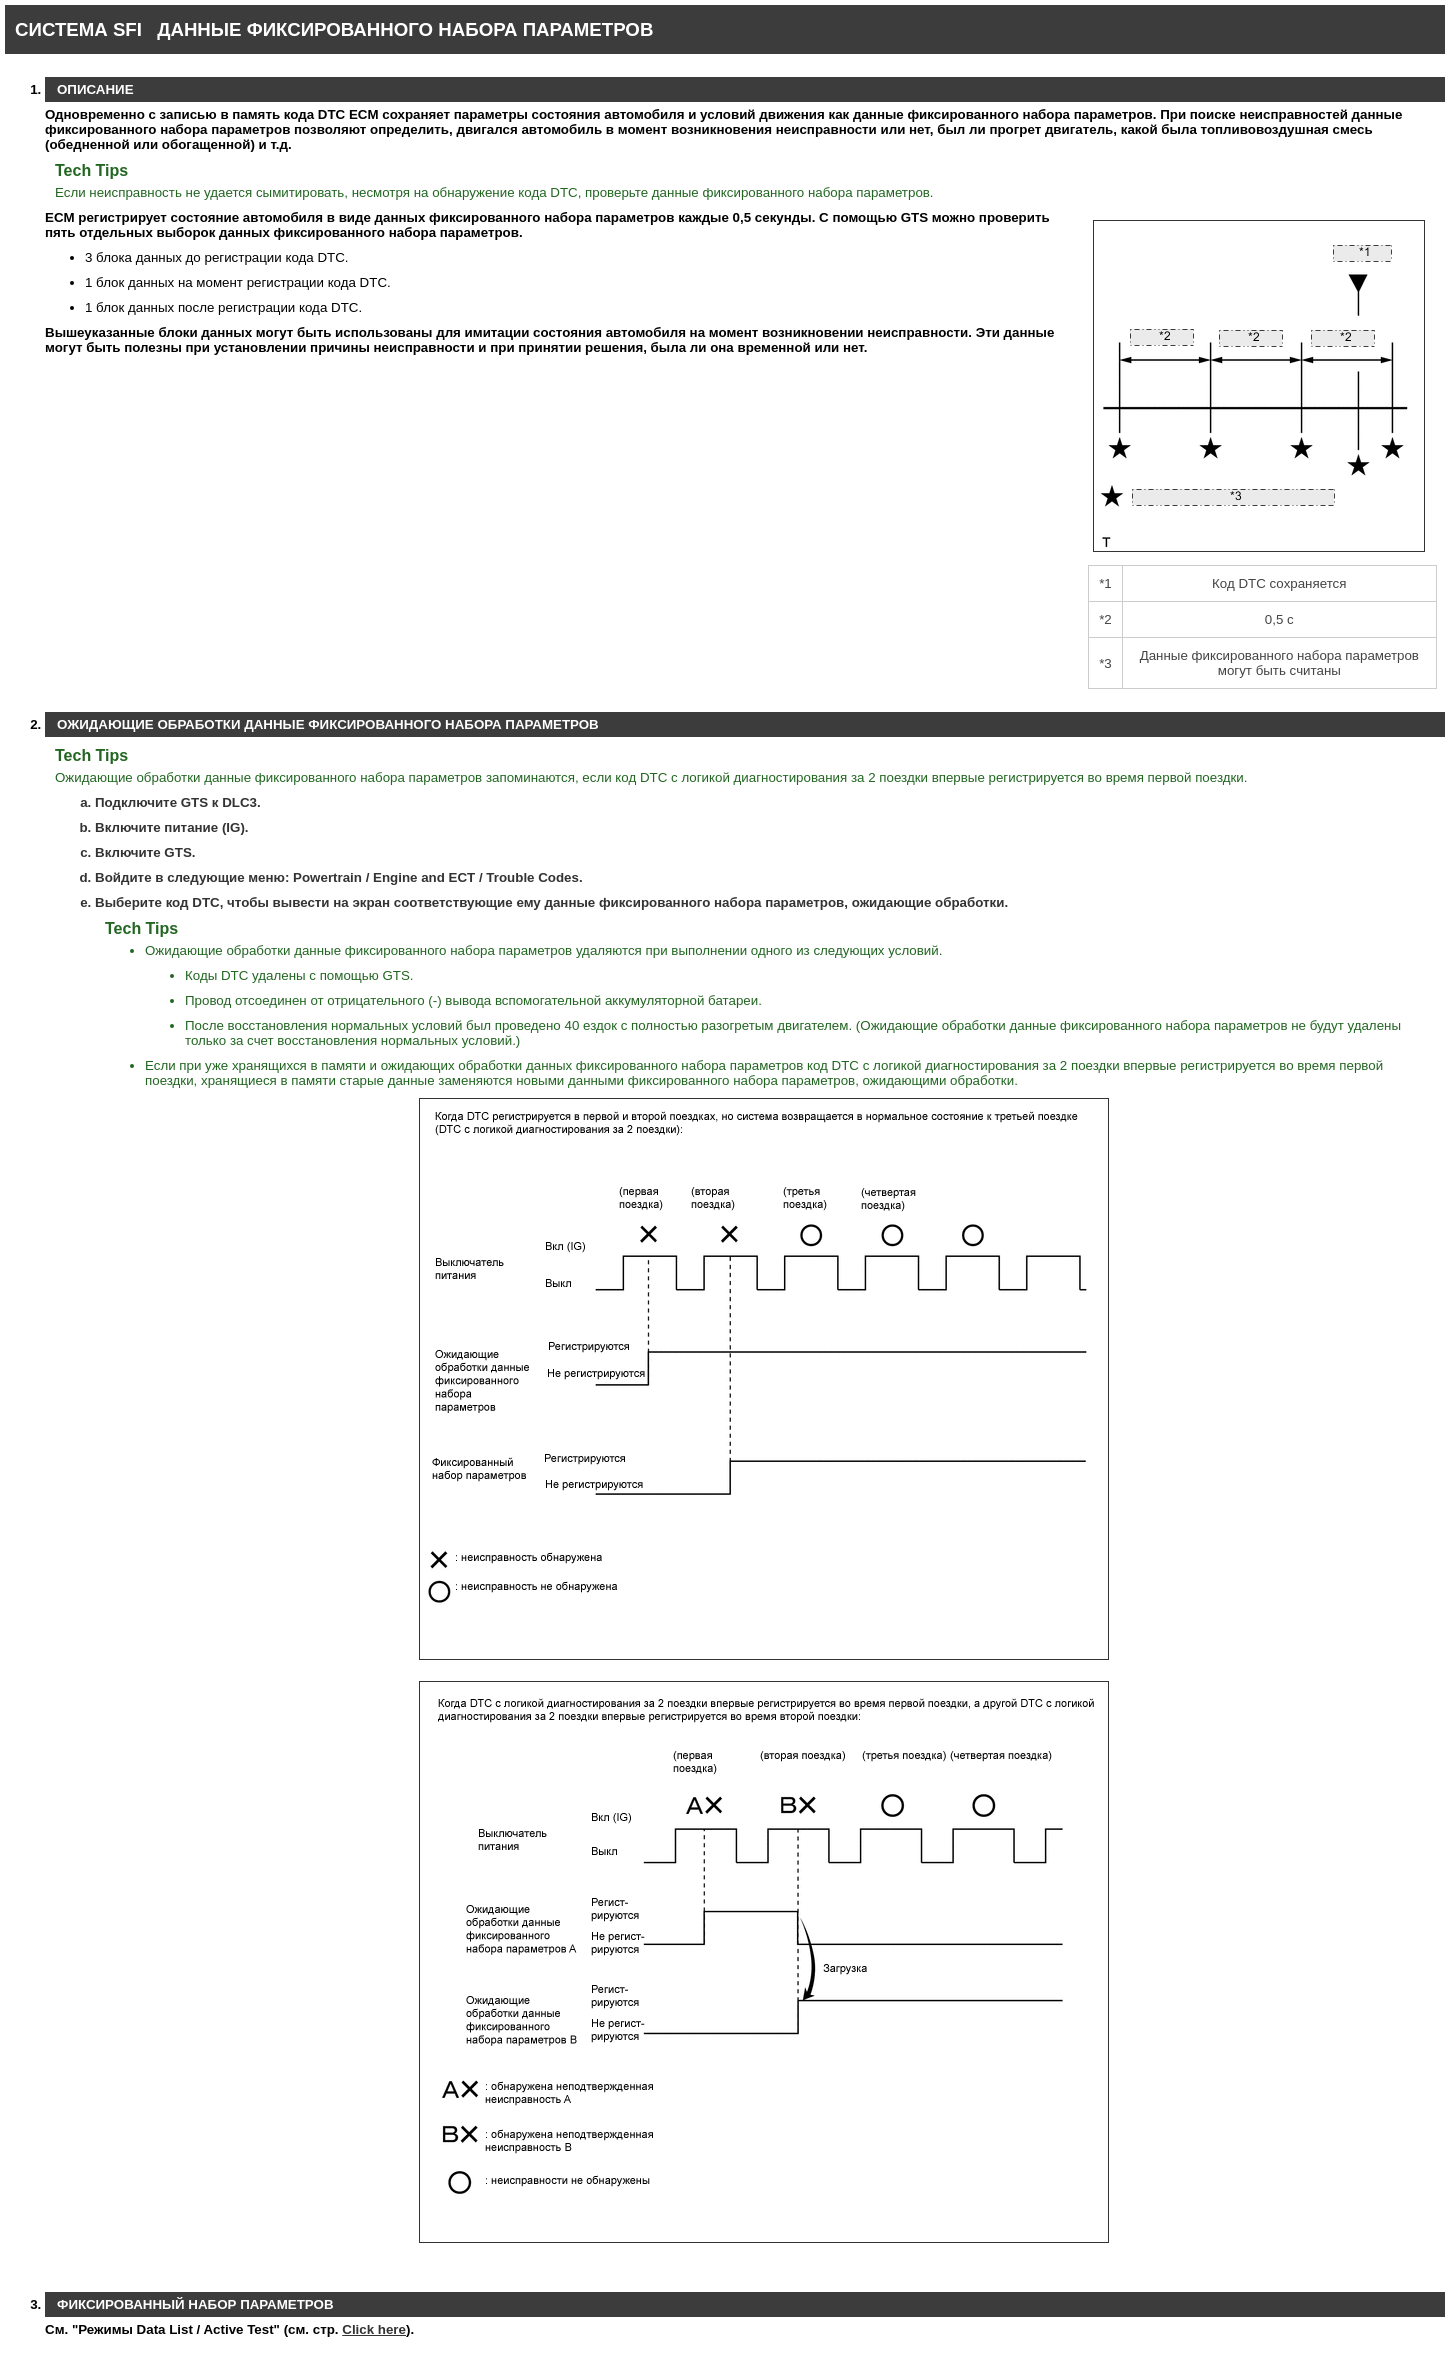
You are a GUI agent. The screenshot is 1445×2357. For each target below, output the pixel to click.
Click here (374, 2329)
